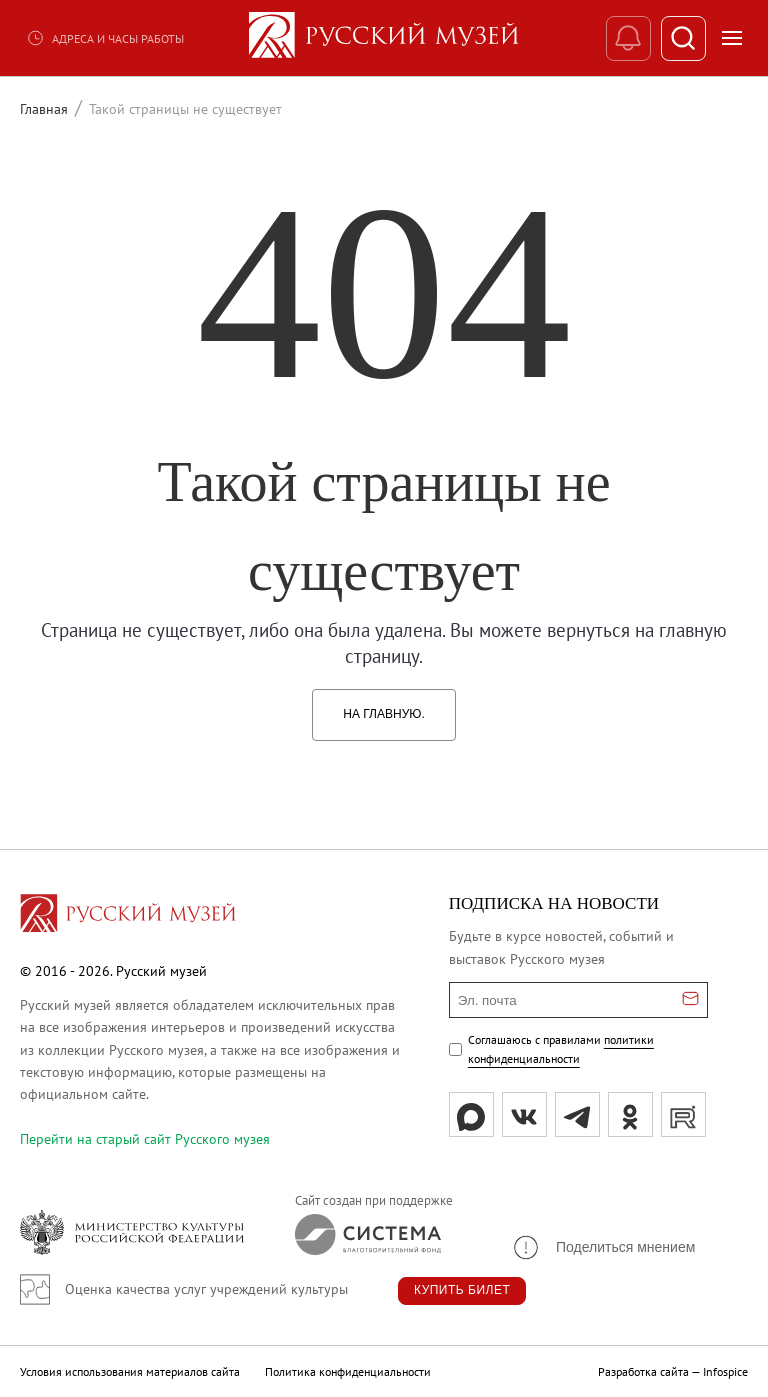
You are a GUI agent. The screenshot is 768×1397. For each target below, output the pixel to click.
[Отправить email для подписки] (690, 1000)
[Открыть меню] (732, 38)
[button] (603, 1247)
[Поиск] (683, 38)
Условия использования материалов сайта (130, 1371)
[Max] (471, 1114)
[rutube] (683, 1114)
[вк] (524, 1114)
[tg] (577, 1114)
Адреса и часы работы (105, 38)
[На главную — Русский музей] (384, 38)
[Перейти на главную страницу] (128, 916)
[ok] (630, 1114)
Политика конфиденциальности (348, 1371)
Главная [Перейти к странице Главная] (44, 109)
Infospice (725, 1371)
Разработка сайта (643, 1371)
